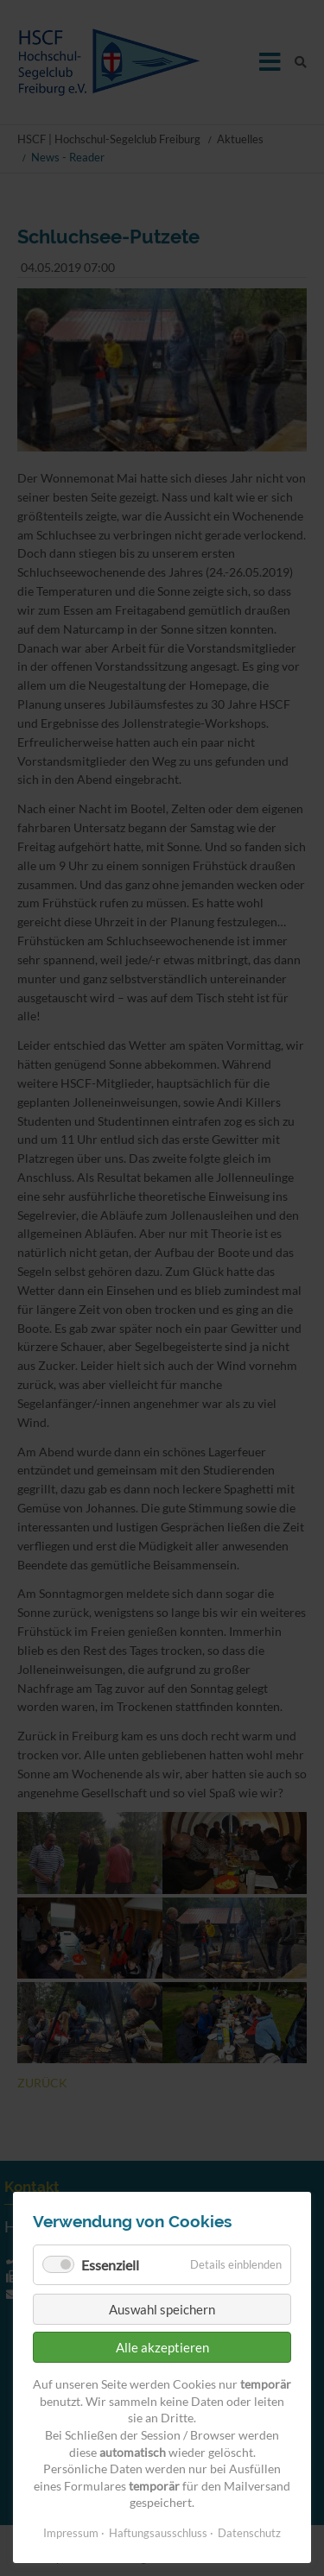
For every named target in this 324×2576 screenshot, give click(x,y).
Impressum (70, 2533)
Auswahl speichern (162, 2309)
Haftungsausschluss (158, 2533)
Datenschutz (249, 2533)
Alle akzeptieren (162, 2347)
